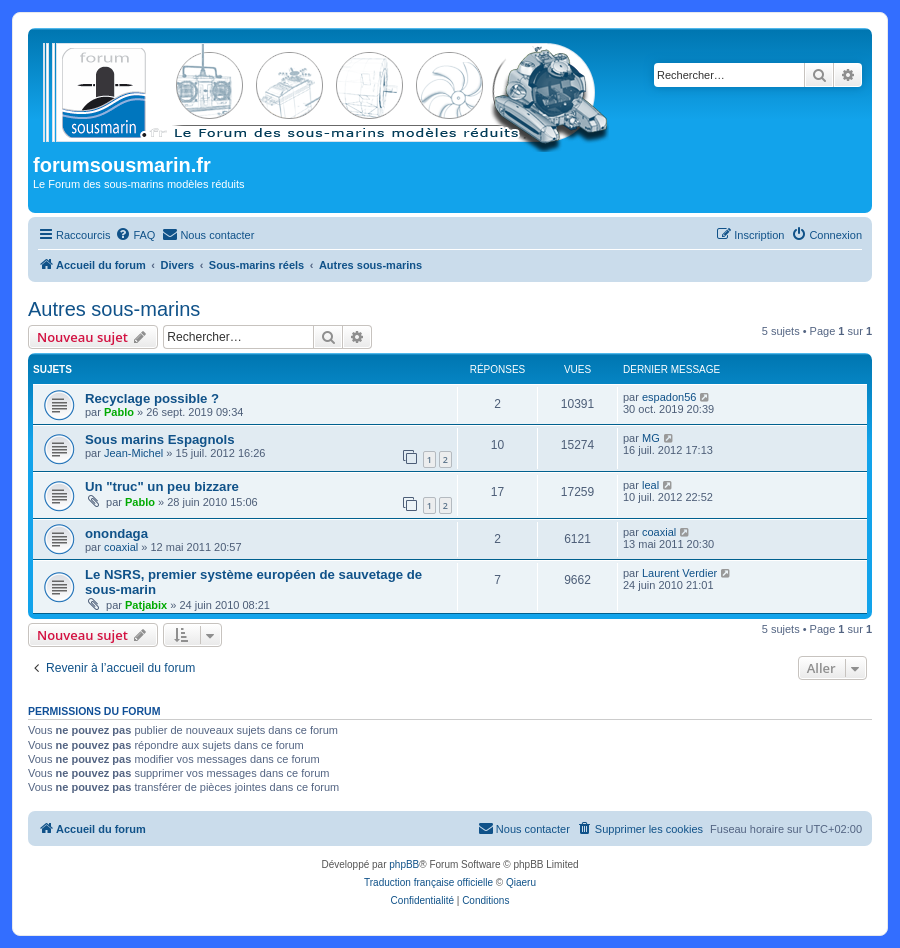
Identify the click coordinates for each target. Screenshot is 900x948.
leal (650, 485)
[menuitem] (135, 235)
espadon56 (669, 397)
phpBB (404, 864)
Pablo (119, 412)
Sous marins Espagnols (160, 439)
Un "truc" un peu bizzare (162, 486)
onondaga (116, 533)
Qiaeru (521, 882)
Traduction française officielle (428, 882)
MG (651, 438)
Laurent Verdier (679, 573)
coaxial (121, 547)
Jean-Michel (133, 453)
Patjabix (146, 605)
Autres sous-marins (114, 309)
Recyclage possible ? (152, 398)
